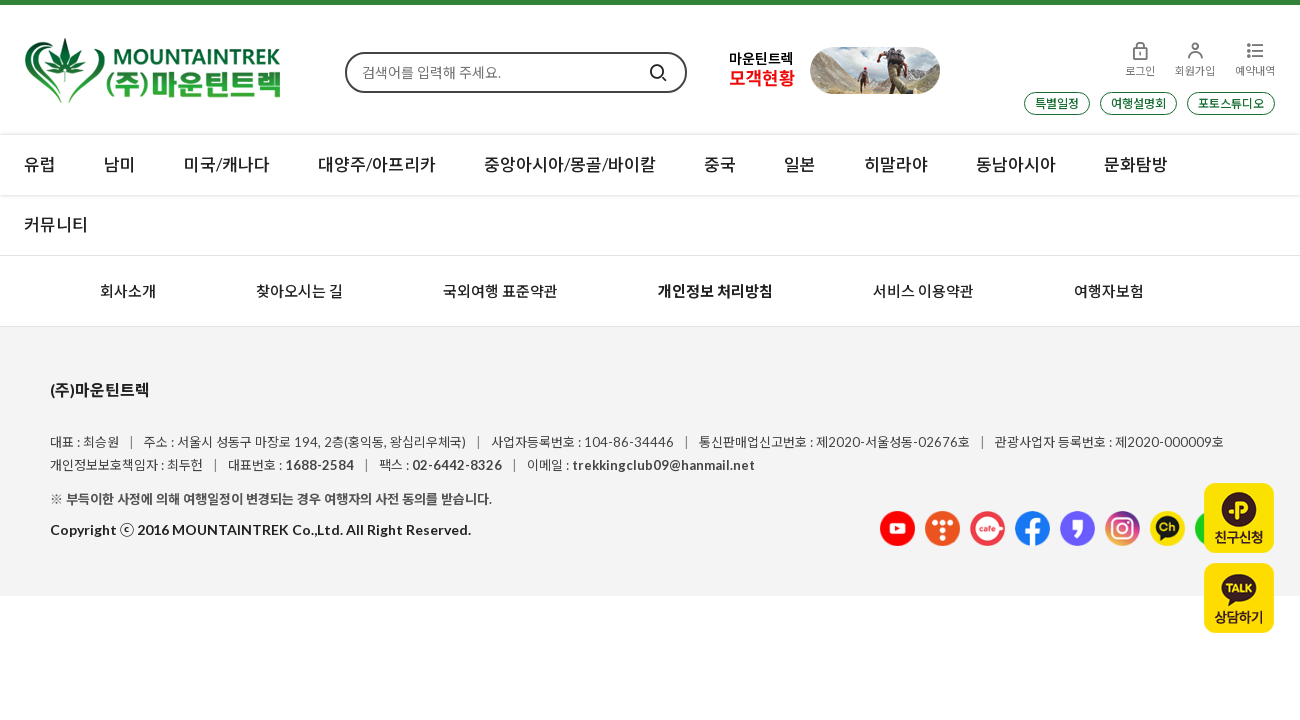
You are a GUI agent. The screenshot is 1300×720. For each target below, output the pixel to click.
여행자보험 (1109, 291)
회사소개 (128, 291)
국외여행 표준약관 (500, 291)
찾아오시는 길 (299, 291)
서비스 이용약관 (923, 291)
